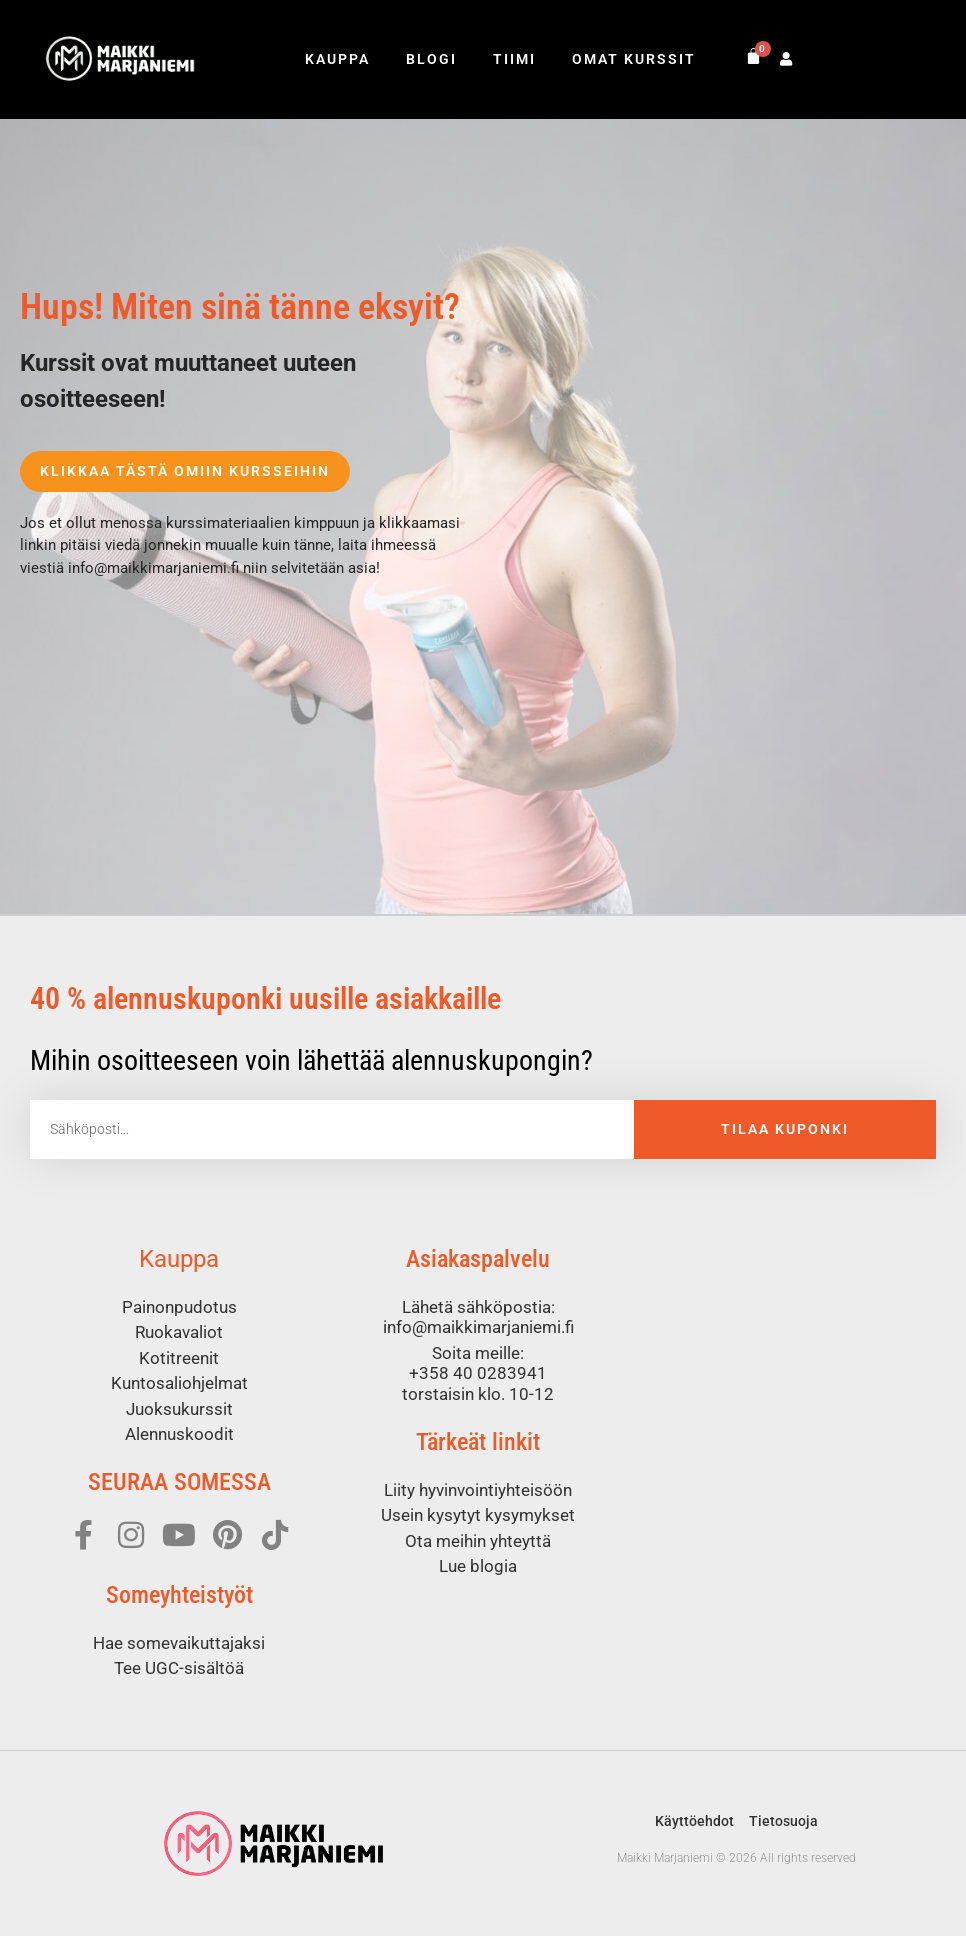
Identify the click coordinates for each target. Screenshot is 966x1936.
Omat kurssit (634, 59)
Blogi (431, 59)
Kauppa (337, 59)
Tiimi (514, 59)
